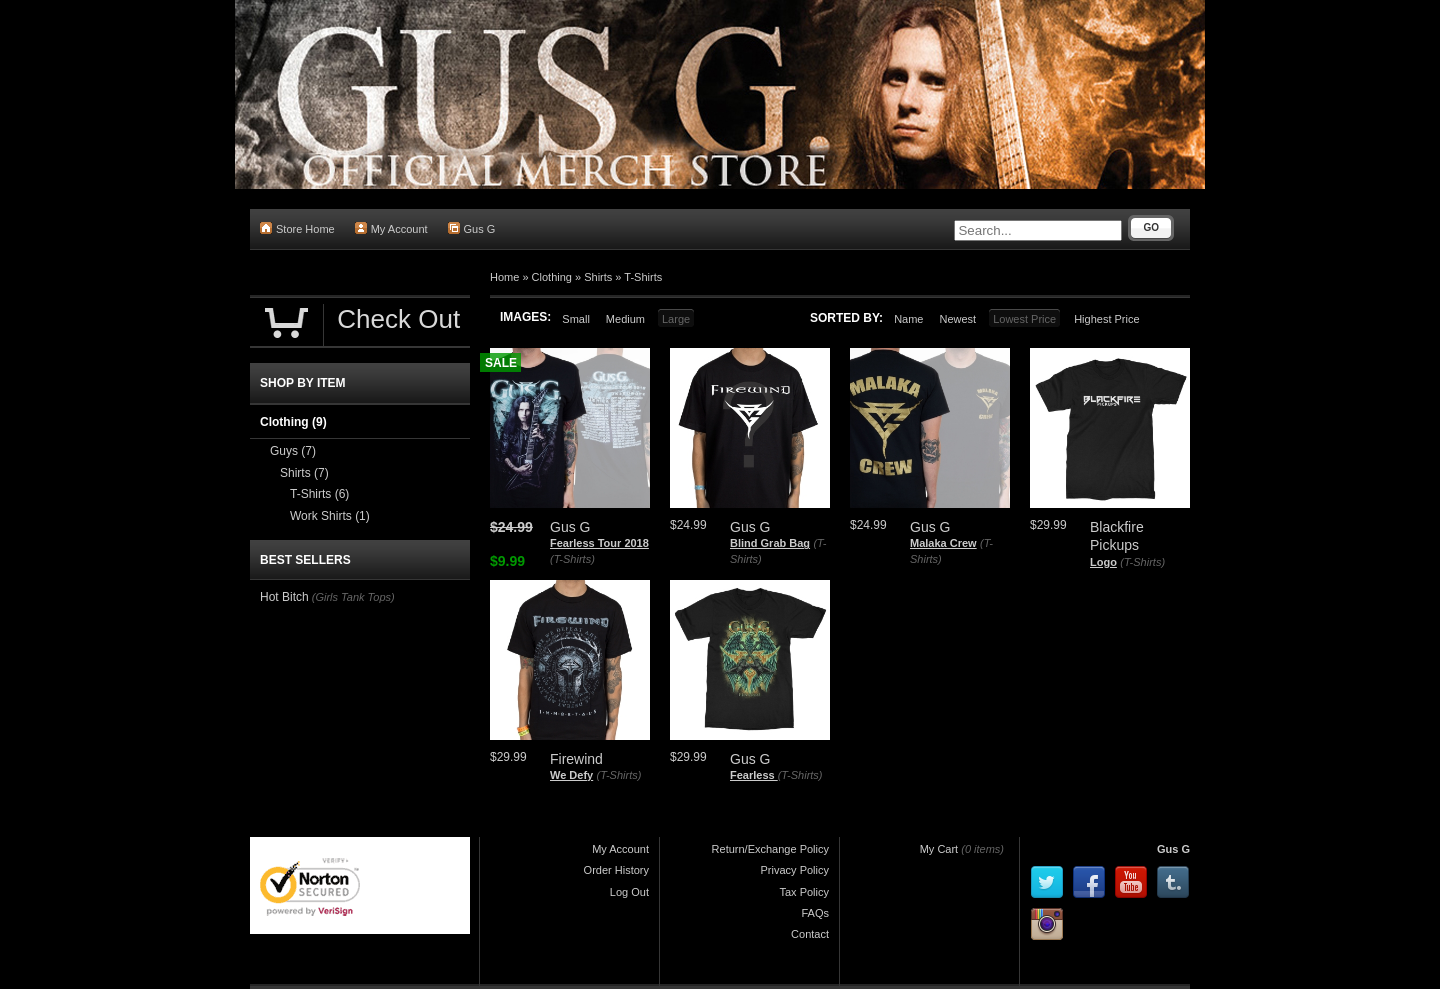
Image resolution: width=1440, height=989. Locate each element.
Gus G (472, 228)
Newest (957, 319)
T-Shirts (643, 277)
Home (504, 277)
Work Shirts (330, 516)
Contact (810, 934)
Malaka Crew (943, 543)
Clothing (552, 277)
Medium (625, 319)
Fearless (754, 775)
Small (576, 319)
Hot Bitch (284, 597)
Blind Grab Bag (770, 543)
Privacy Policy (795, 870)
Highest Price (1106, 319)
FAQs (815, 913)
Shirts (598, 277)
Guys (293, 451)
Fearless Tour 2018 (599, 543)
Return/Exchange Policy (770, 849)
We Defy (571, 775)
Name (908, 319)
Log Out (629, 892)
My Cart (939, 849)
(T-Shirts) (572, 559)
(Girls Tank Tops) (353, 597)
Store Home (297, 228)
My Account (391, 228)
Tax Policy (804, 892)
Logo (1103, 562)
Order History (616, 870)
